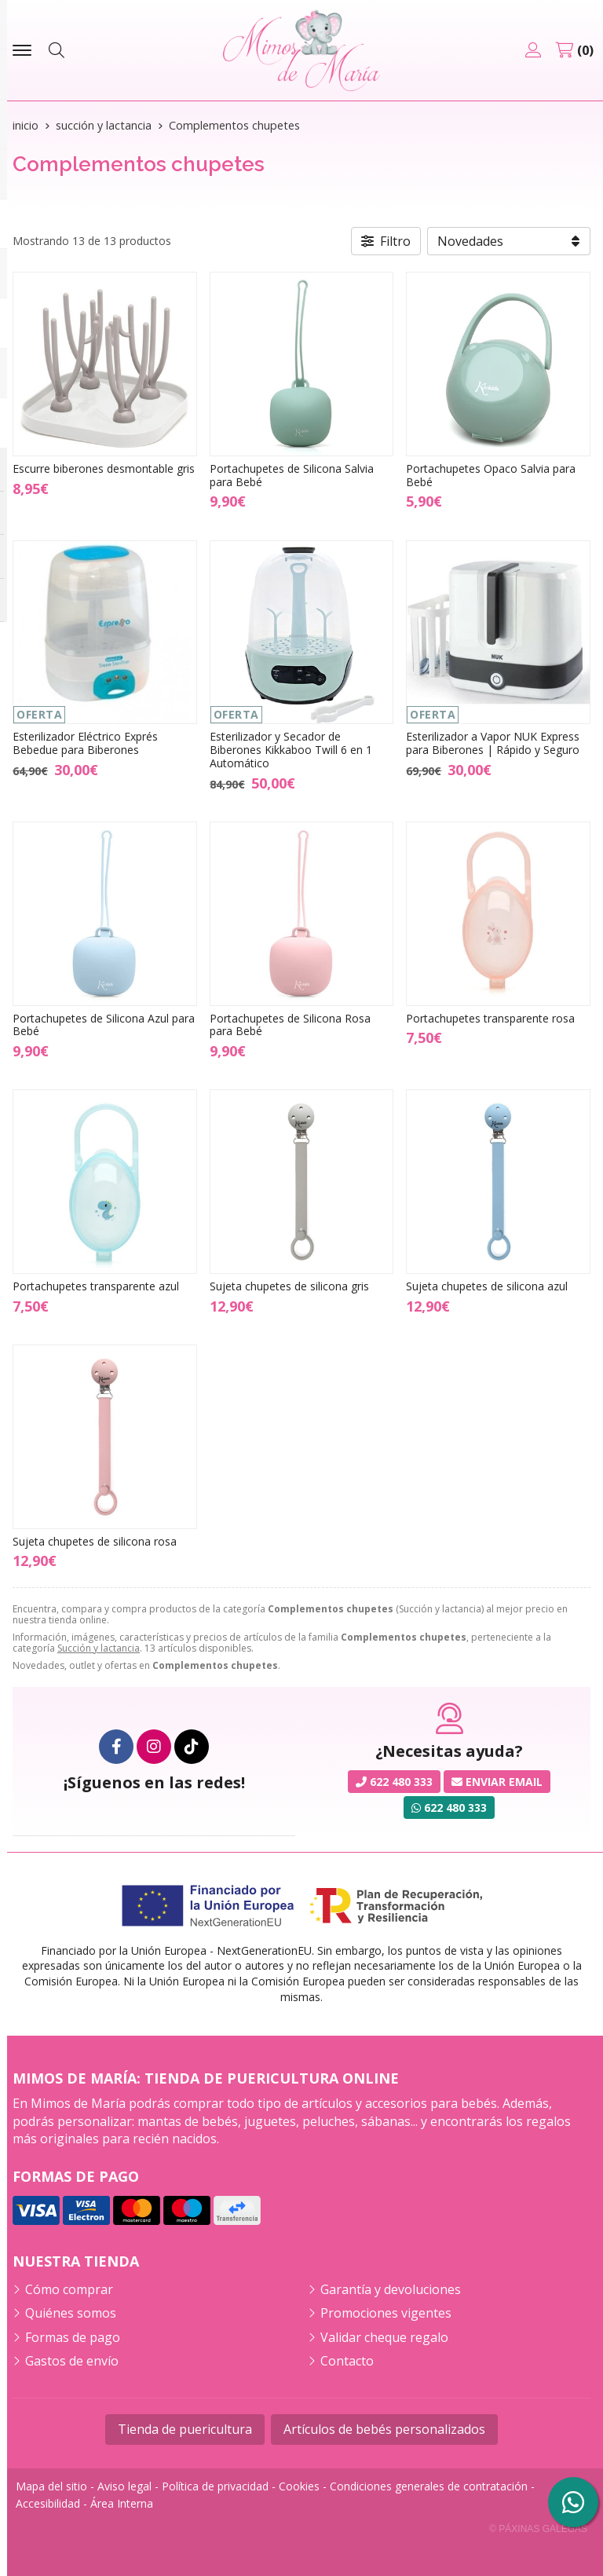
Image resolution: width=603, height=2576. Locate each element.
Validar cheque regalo (384, 2337)
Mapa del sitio (51, 2486)
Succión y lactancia (98, 1648)
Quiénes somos (70, 2313)
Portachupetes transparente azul (96, 1286)
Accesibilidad (48, 2503)
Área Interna (121, 2503)
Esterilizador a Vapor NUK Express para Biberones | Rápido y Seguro (492, 743)
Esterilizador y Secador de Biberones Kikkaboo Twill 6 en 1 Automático (291, 749)
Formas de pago (72, 2337)
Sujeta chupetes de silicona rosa (95, 1541)
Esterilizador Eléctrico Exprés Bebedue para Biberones (85, 743)
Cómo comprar (69, 2289)
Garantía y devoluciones (390, 2289)
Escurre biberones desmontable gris (104, 468)
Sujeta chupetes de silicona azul (487, 1286)
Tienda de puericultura (185, 2429)
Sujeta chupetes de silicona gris (289, 1286)
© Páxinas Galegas (538, 2528)
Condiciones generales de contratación (429, 2486)
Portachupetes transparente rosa (490, 1018)
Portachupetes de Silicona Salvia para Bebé (292, 475)
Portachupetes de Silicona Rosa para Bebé (290, 1025)
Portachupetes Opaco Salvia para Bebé (491, 475)
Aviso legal (124, 2486)
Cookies (299, 2486)
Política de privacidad (215, 2486)
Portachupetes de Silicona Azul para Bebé (104, 1025)
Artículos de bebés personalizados (384, 2429)
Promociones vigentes (385, 2313)
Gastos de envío (72, 2360)
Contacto (347, 2360)
